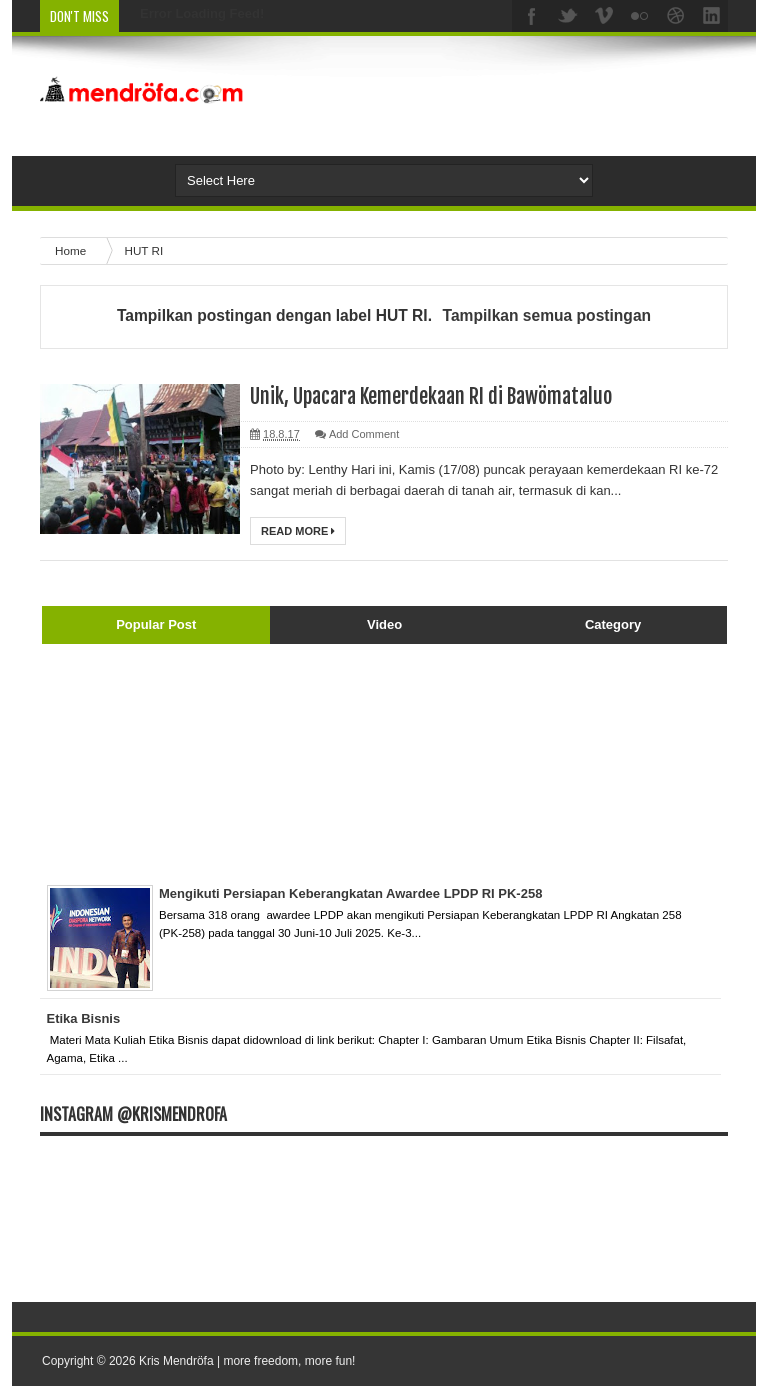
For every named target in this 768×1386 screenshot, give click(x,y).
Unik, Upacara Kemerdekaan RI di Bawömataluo (431, 396)
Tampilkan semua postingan (547, 315)
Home (72, 250)
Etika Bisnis (84, 1018)
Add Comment (364, 434)
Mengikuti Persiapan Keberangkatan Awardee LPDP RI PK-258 (350, 893)
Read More (298, 531)
